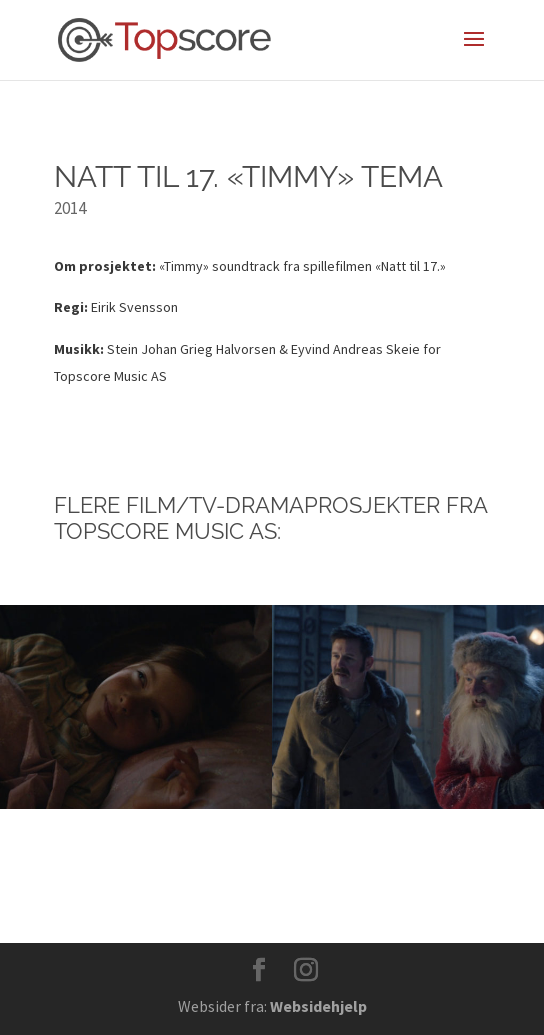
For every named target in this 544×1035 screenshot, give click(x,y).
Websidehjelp (318, 1006)
